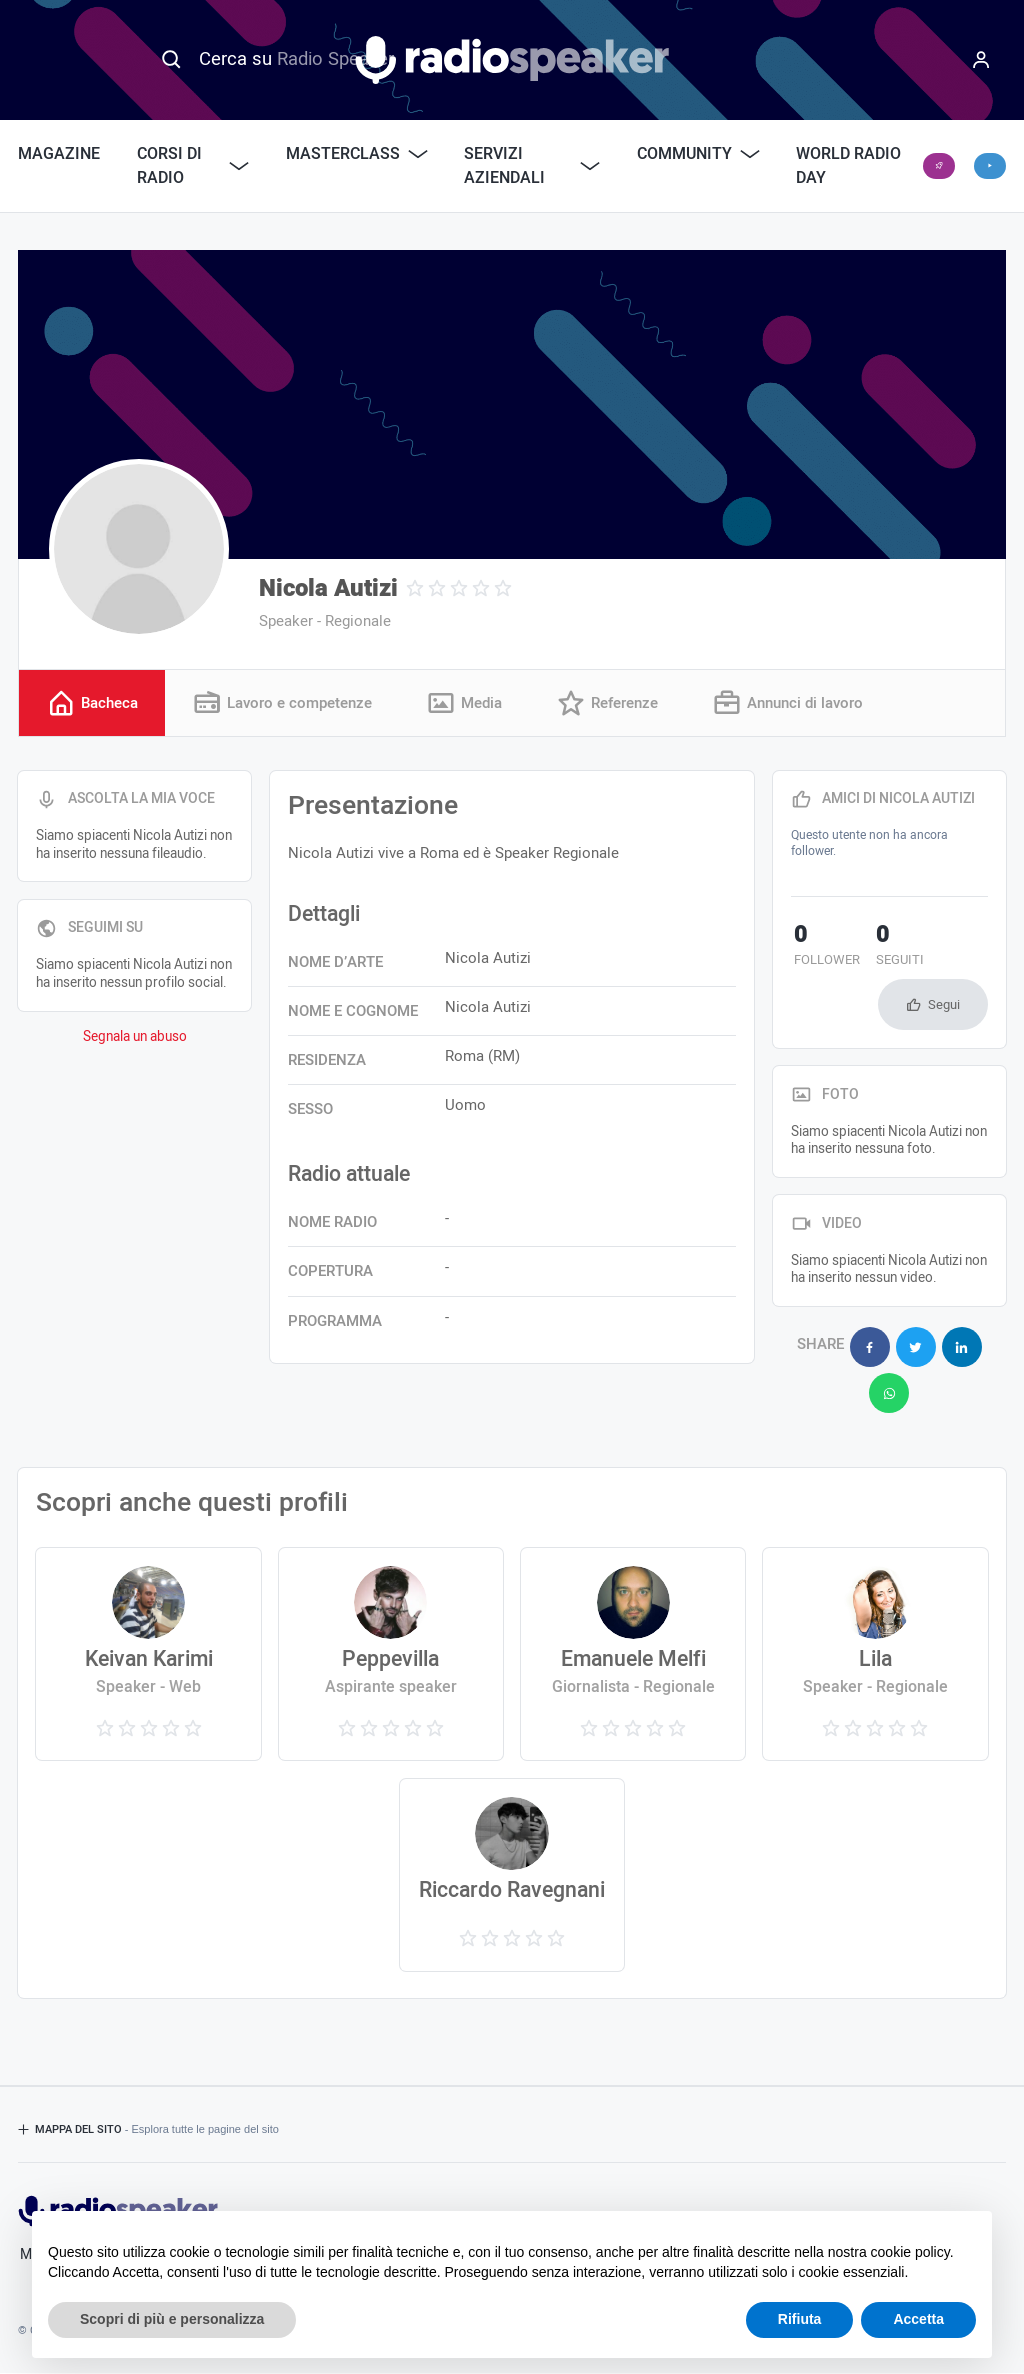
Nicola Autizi (328, 588)
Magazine (59, 154)
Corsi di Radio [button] (193, 166)
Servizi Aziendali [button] (532, 166)
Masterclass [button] (357, 154)
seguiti (890, 947)
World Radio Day (848, 166)
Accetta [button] (918, 2319)
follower (824, 947)
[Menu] (981, 60)
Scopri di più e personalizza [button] (172, 2319)
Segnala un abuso (135, 1037)
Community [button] (698, 154)
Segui (944, 1004)
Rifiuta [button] (800, 2319)
